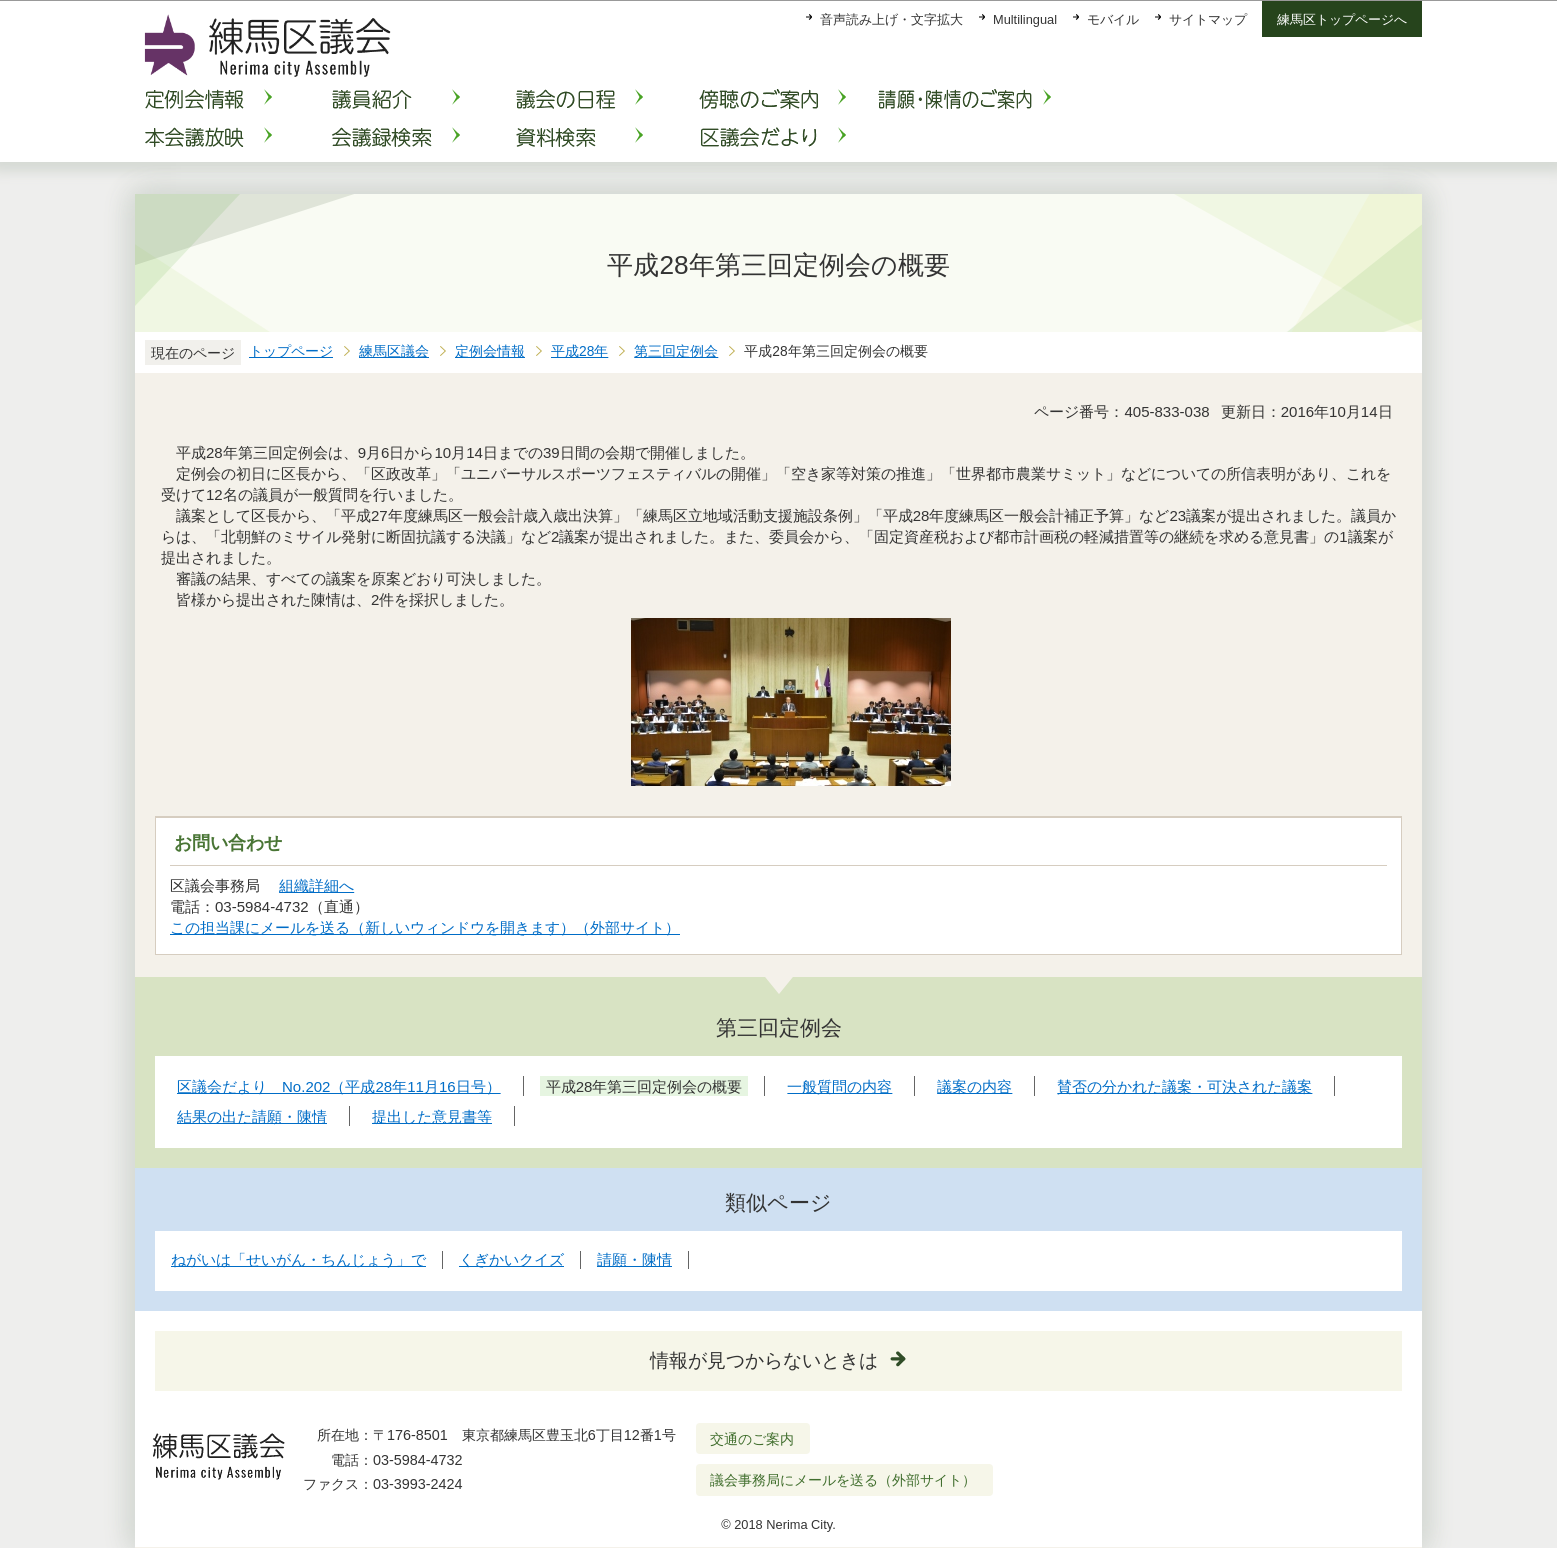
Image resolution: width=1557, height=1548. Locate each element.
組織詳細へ (316, 885)
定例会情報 (490, 351)
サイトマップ (1208, 19)
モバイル (1113, 19)
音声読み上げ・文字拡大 (891, 19)
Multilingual (1025, 19)
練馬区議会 (394, 351)
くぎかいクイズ (511, 1259)
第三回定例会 (676, 351)
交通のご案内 (752, 1439)
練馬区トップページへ (1342, 19)
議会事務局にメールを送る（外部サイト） (843, 1480)
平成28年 (579, 351)
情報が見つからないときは (764, 1360)
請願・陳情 (634, 1259)
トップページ (291, 351)
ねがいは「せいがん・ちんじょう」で (298, 1259)
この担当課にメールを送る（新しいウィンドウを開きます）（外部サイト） (425, 927)
